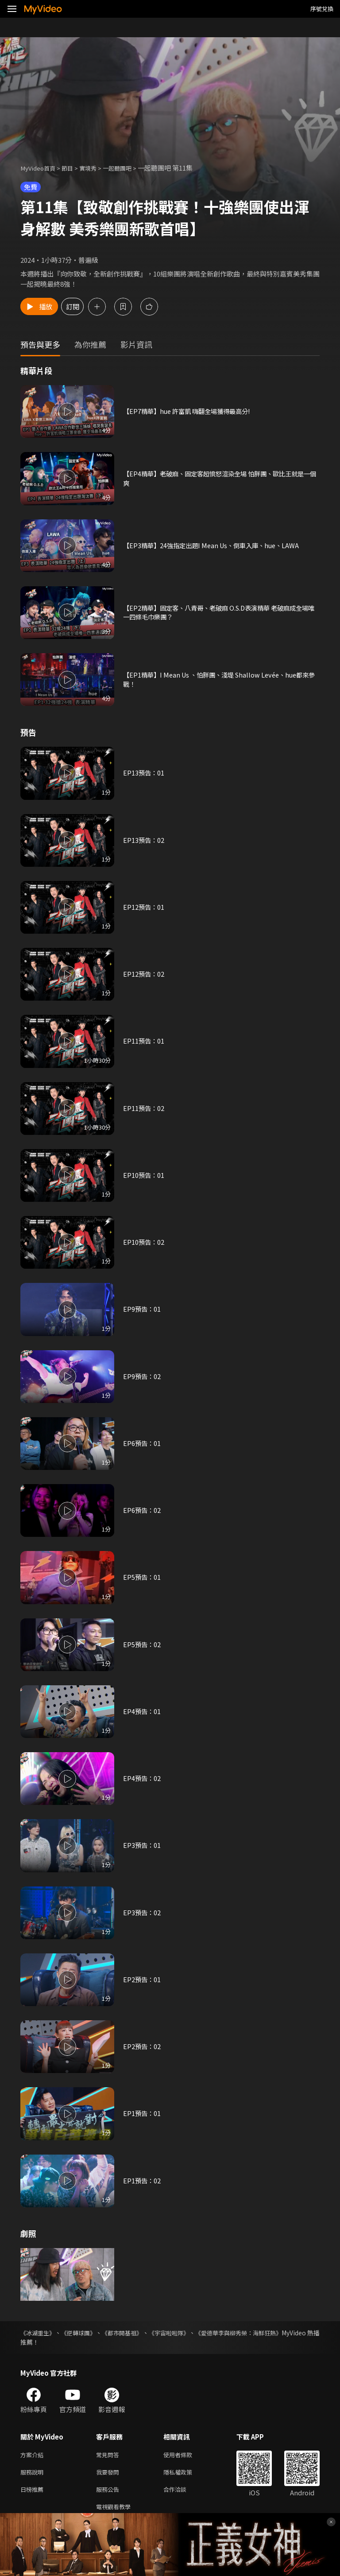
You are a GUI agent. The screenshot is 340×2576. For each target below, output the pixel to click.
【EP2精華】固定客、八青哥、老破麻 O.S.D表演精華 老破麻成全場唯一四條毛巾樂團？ (218, 612)
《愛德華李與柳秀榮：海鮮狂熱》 (273, 2332)
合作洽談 (182, 2492)
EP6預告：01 (142, 1443)
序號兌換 (321, 8)
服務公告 (109, 2492)
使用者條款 (185, 2455)
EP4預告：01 (142, 1711)
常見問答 (109, 2455)
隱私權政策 (185, 2474)
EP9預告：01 (142, 1309)
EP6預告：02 (142, 1510)
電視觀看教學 (116, 2511)
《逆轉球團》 (87, 2332)
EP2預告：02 (142, 2046)
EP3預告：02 (142, 1912)
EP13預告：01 (144, 773)
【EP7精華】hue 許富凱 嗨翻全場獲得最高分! (190, 411)
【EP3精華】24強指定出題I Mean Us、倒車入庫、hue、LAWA (215, 545)
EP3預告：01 (142, 1845)
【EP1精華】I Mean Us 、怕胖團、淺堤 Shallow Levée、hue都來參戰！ (221, 679)
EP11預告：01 (144, 1041)
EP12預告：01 (144, 907)
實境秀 (96, 167)
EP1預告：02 (142, 2180)
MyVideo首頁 (40, 167)
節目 (73, 167)
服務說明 (33, 2474)
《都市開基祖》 (139, 2332)
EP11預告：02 (144, 1108)
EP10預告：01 (144, 1175)
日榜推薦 (33, 2492)
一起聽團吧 (129, 167)
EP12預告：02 (144, 974)
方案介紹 (33, 2455)
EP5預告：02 (142, 1644)
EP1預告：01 (142, 2113)
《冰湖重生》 (39, 2332)
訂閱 (95, 306)
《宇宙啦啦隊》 (194, 2332)
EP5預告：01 (142, 1577)
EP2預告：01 (142, 1979)
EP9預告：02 (142, 1376)
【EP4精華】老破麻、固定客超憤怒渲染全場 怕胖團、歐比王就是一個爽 (219, 478)
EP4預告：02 (142, 1778)
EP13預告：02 (144, 840)
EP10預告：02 (144, 1242)
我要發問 (109, 2474)
